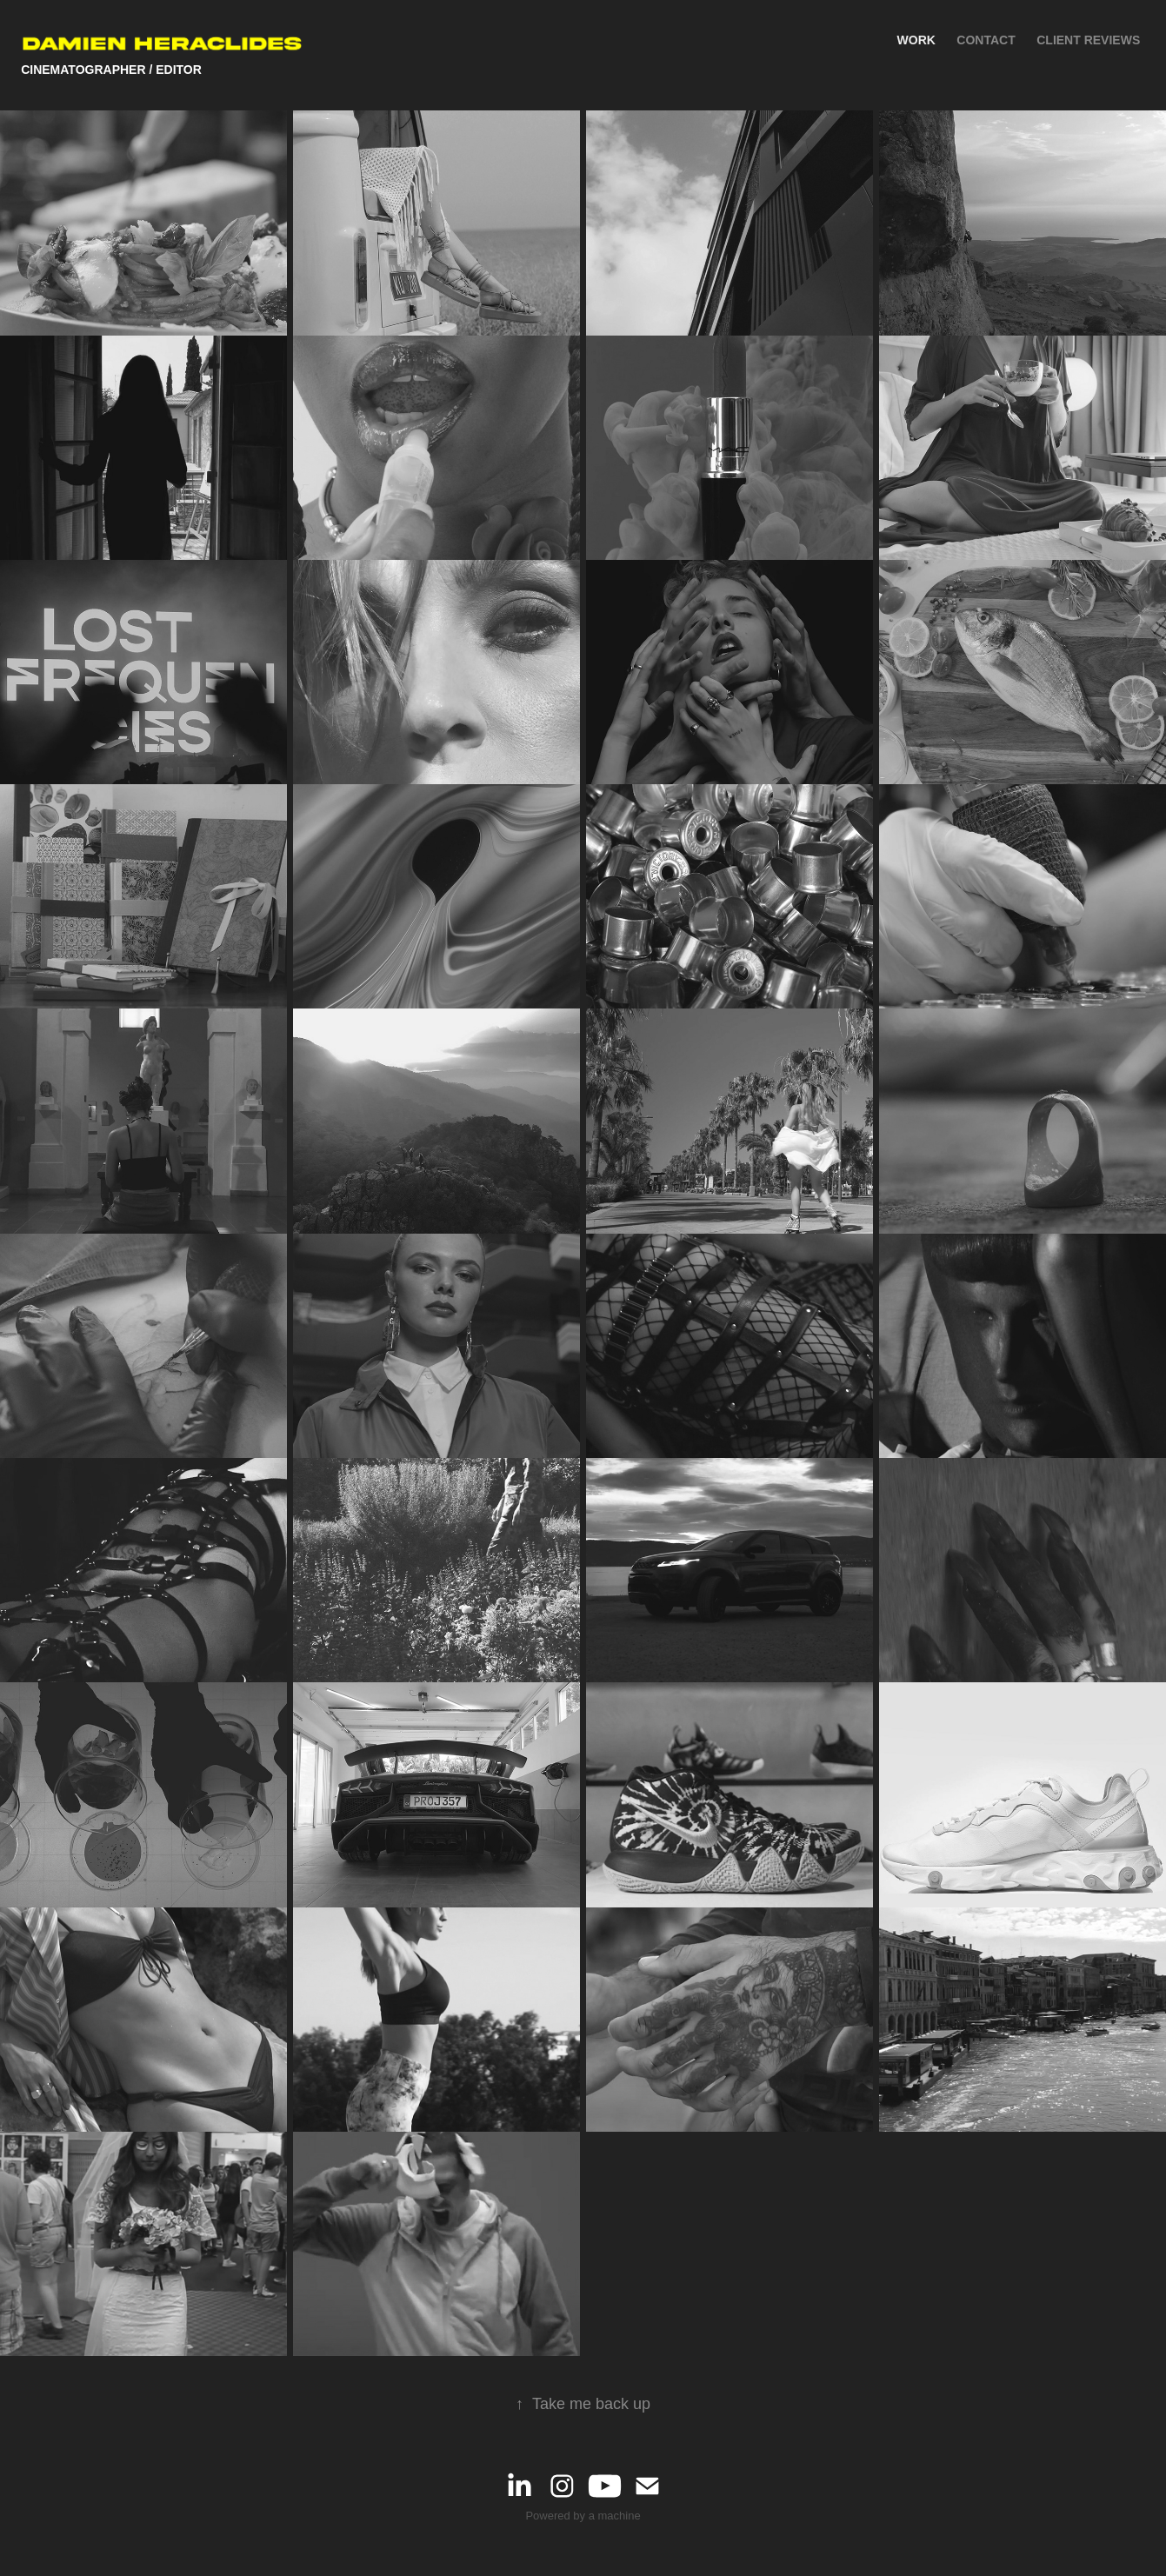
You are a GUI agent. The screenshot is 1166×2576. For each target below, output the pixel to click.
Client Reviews (1088, 40)
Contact (985, 40)
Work (916, 40)
